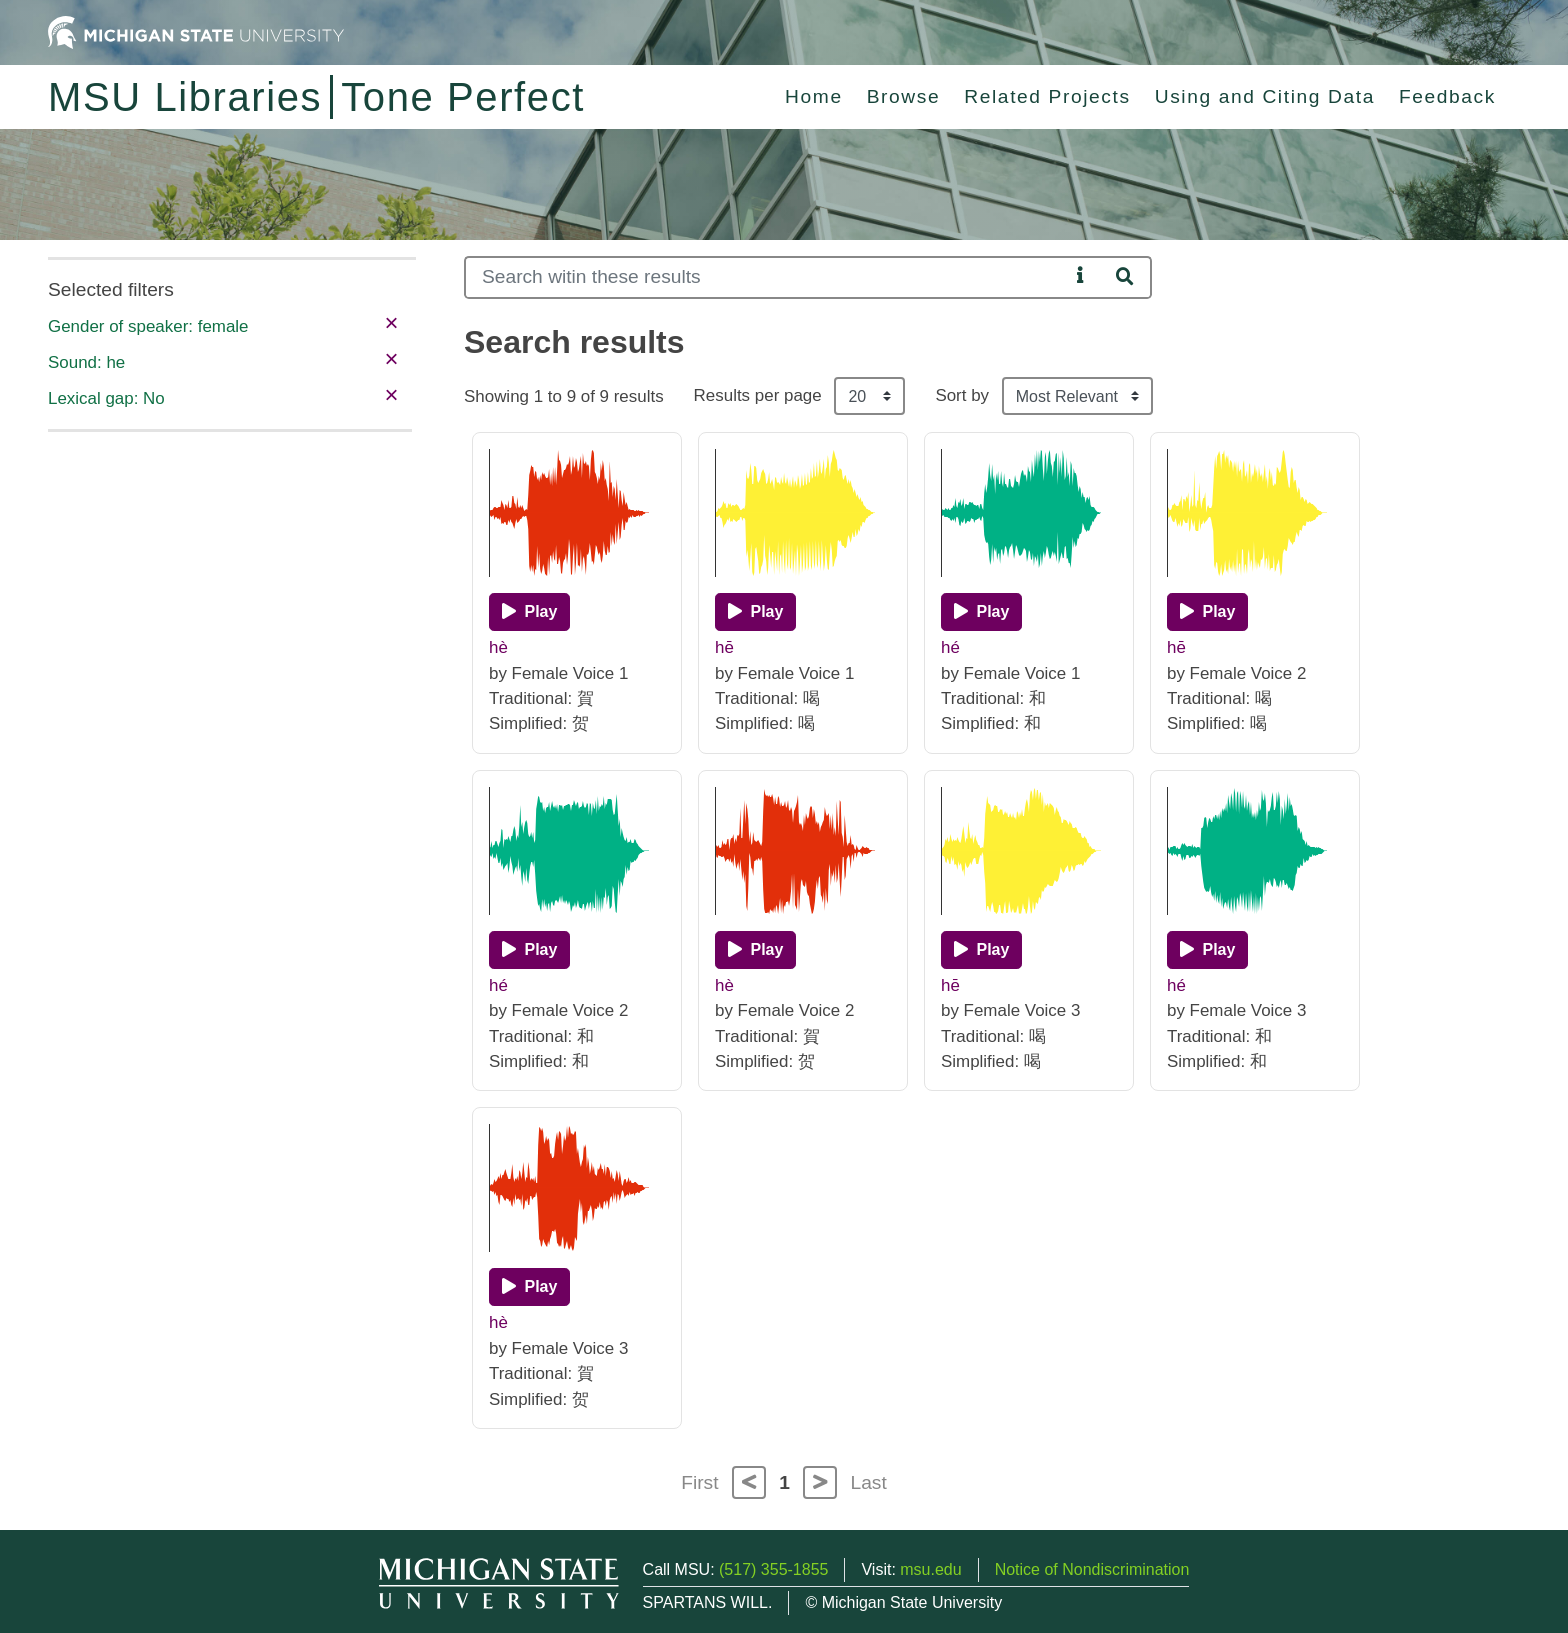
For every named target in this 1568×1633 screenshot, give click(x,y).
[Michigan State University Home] (196, 31)
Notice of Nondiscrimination (1092, 1569)
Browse (904, 96)
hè (498, 647)
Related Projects (1047, 96)
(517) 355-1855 (773, 1569)
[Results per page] (869, 396)
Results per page (758, 395)
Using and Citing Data (1265, 96)
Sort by (962, 395)
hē (724, 647)
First (699, 1482)
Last (869, 1482)
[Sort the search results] (1077, 396)
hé (950, 647)
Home (814, 96)
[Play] (529, 612)
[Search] (766, 277)
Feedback (1447, 96)
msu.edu (930, 1569)
